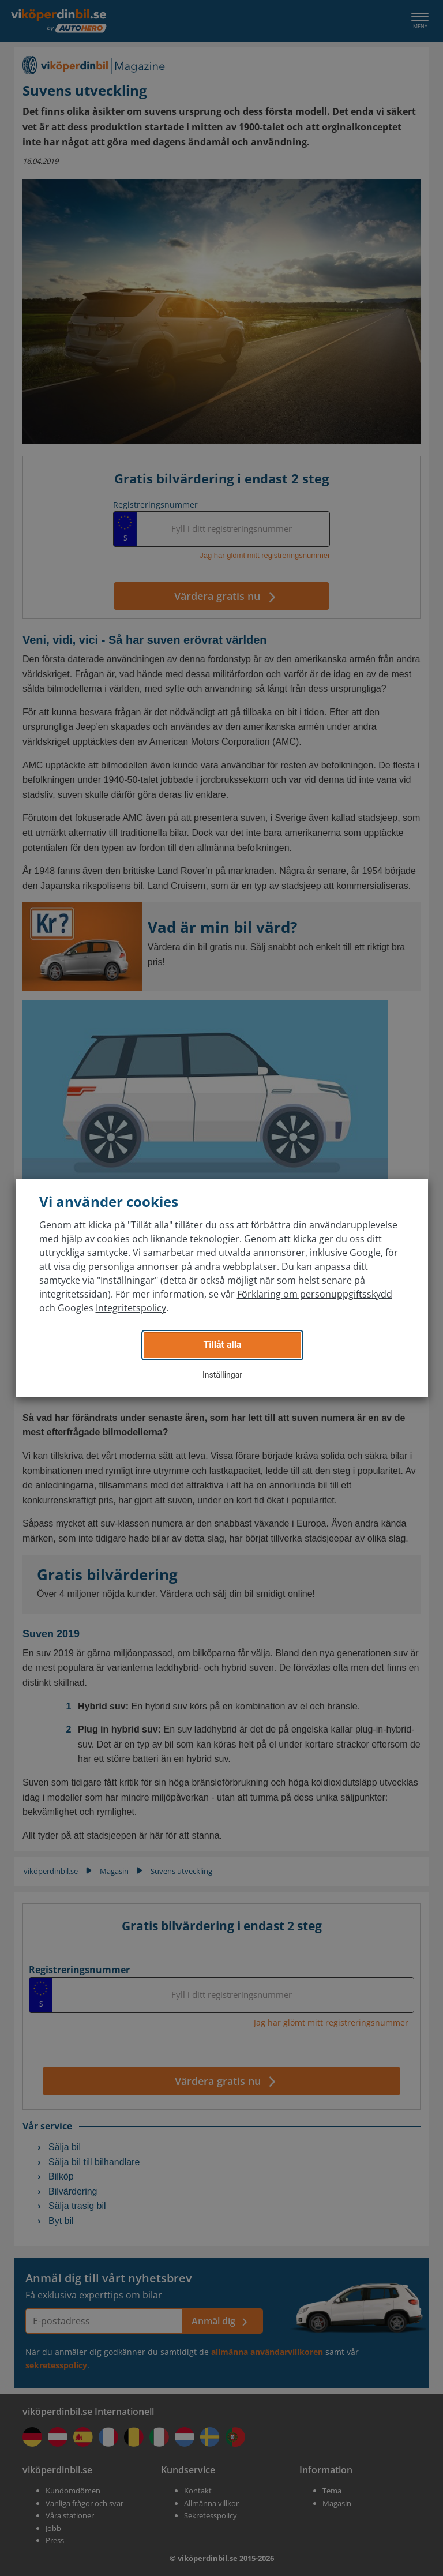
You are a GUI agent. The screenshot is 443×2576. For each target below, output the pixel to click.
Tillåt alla (222, 1344)
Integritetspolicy (131, 1308)
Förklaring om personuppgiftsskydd (314, 1294)
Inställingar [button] (222, 1374)
